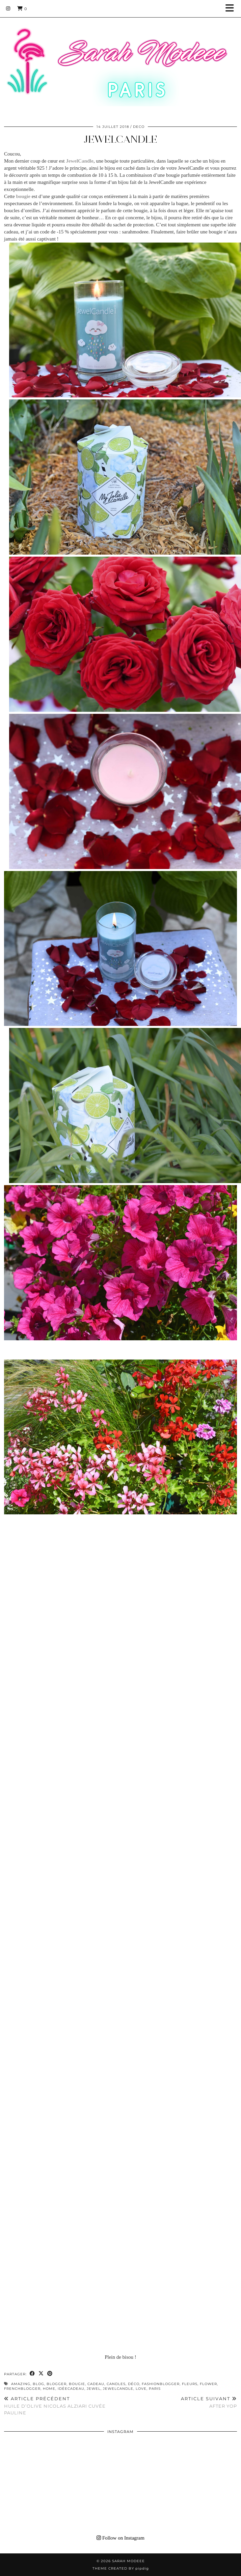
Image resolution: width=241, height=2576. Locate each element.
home (49, 2388)
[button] (232, 8)
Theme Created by (120, 2568)
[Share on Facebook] (32, 2374)
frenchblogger (22, 2388)
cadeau (95, 2384)
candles (116, 2384)
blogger (56, 2384)
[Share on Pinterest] (50, 2374)
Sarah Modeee (128, 2561)
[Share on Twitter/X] (41, 2374)
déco (133, 2384)
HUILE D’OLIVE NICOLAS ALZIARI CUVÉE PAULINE (62, 2405)
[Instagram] (8, 8)
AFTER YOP (209, 2402)
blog (38, 2384)
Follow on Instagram (120, 2538)
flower (208, 2384)
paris (155, 2388)
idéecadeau (71, 2388)
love (141, 2388)
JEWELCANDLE (120, 139)
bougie (77, 2384)
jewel (94, 2388)
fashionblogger (161, 2384)
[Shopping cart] (22, 8)
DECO (138, 126)
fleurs (189, 2384)
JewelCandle (118, 2388)
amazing (20, 2384)
